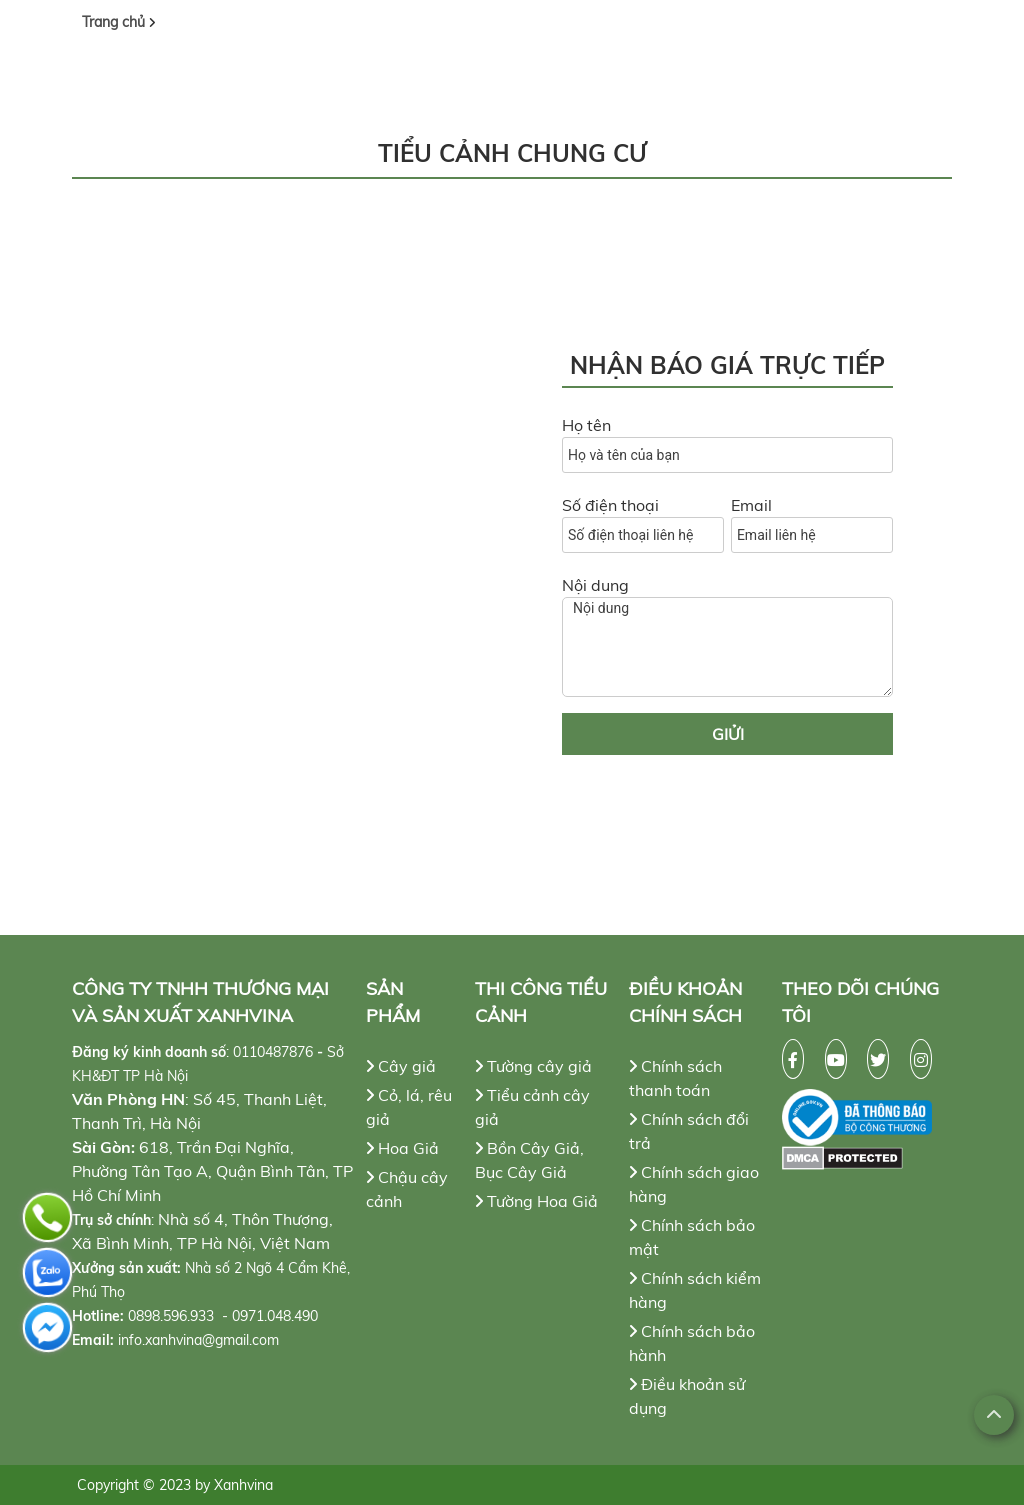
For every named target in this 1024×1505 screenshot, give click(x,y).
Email (751, 505)
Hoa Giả (402, 1148)
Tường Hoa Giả (536, 1201)
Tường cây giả (533, 1066)
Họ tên (586, 425)
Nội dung (595, 585)
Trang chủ (115, 22)
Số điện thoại (610, 505)
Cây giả (401, 1066)
